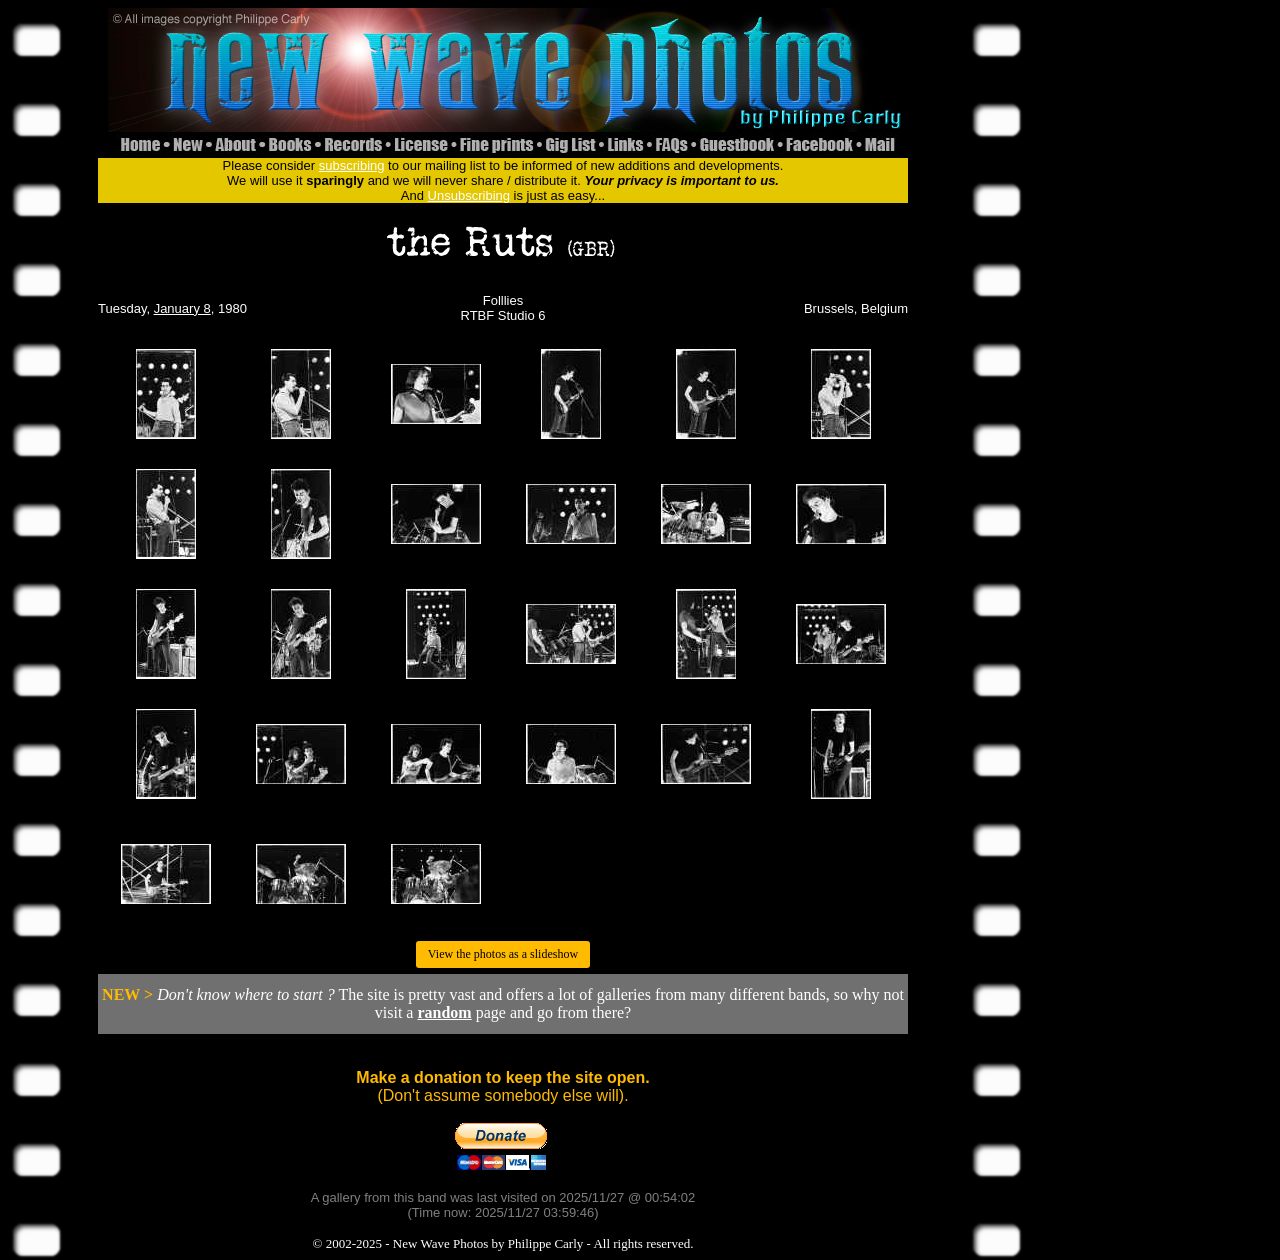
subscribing (352, 165)
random (444, 1012)
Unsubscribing (469, 195)
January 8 (182, 308)
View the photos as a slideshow (503, 954)
